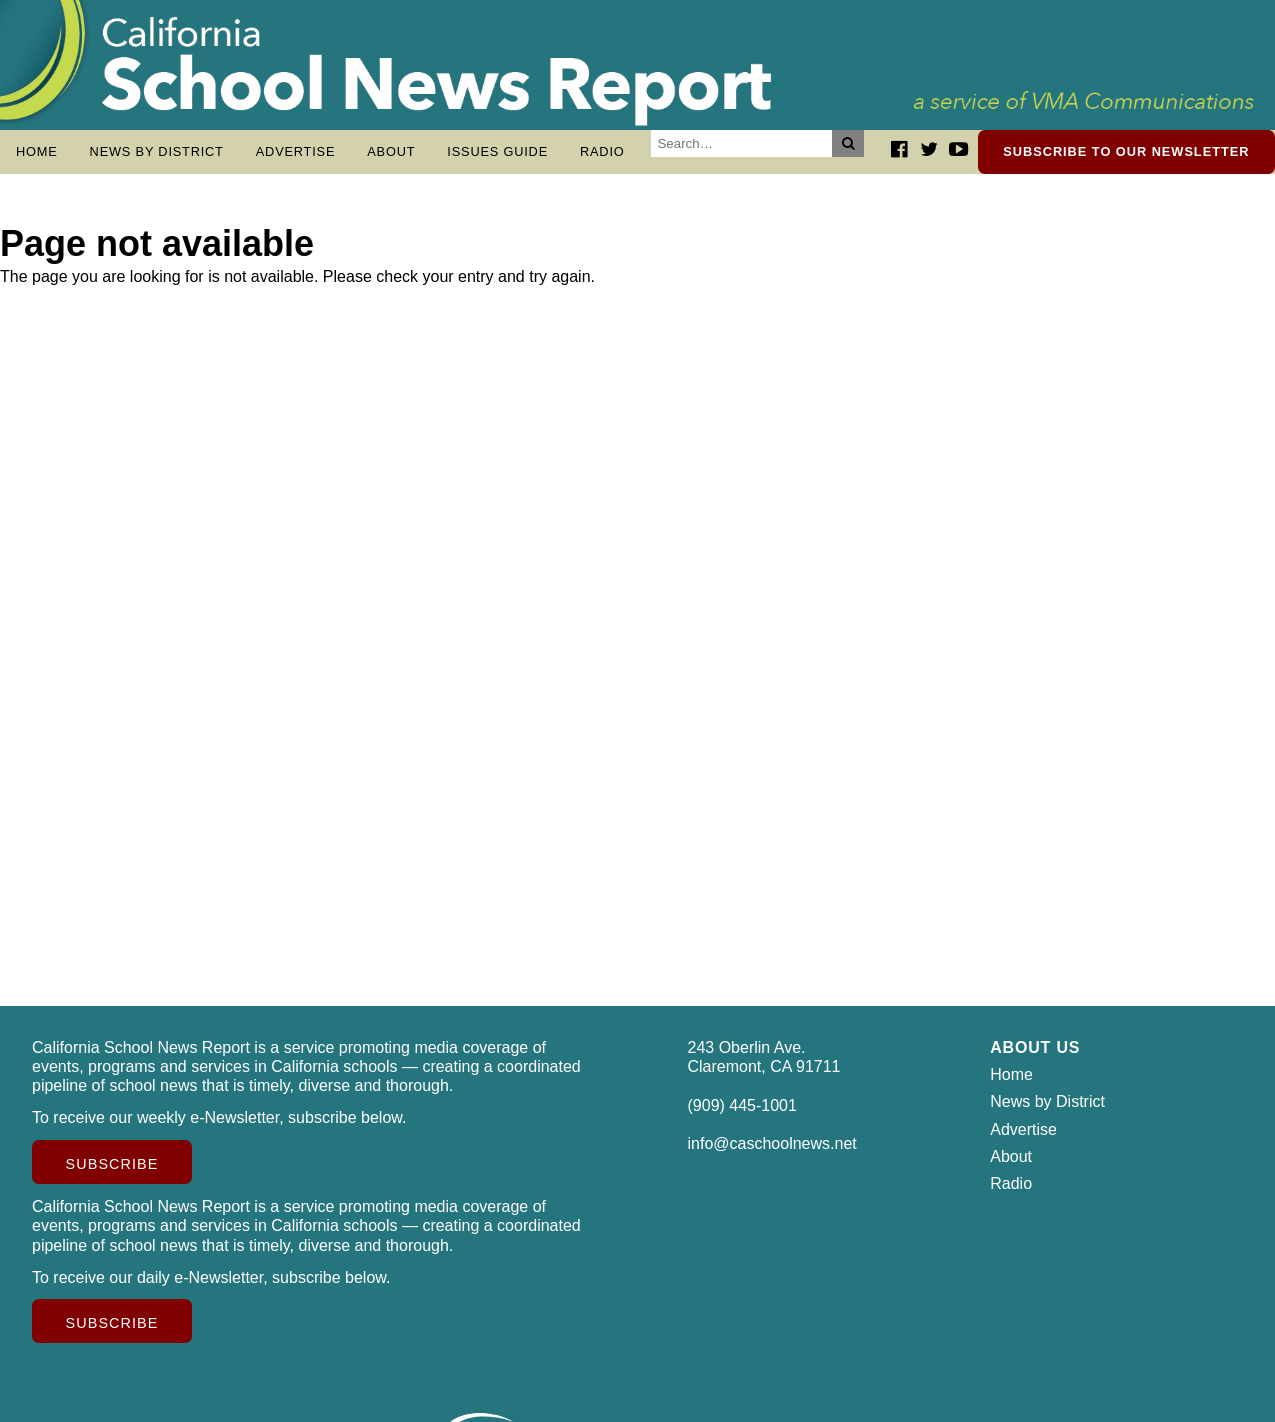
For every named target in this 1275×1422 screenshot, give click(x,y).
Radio (602, 151)
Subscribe (112, 1174)
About (391, 151)
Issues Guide (497, 151)
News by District (157, 151)
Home (37, 151)
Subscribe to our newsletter (1126, 151)
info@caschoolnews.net (772, 1153)
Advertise (296, 151)
